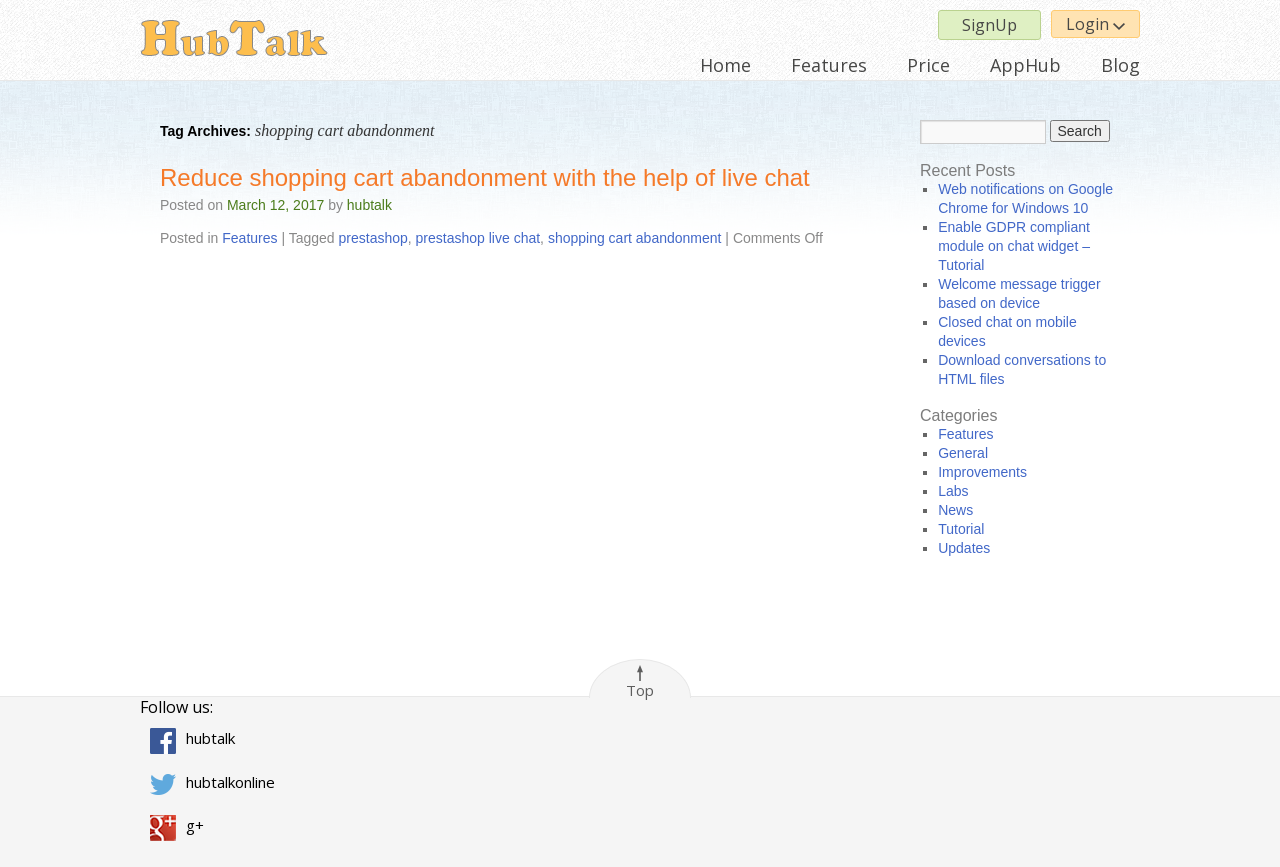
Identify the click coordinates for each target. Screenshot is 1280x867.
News (955, 510)
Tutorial (961, 529)
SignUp (989, 25)
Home (725, 65)
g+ (195, 825)
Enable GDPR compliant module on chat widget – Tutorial (1014, 246)
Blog (1120, 65)
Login (1095, 24)
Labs (953, 491)
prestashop (373, 238)
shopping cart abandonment (635, 238)
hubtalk (369, 205)
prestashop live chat (478, 238)
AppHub (1025, 65)
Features (829, 65)
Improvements (982, 472)
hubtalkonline (230, 782)
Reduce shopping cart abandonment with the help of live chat (485, 177)
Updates (964, 548)
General (963, 453)
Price (928, 65)
